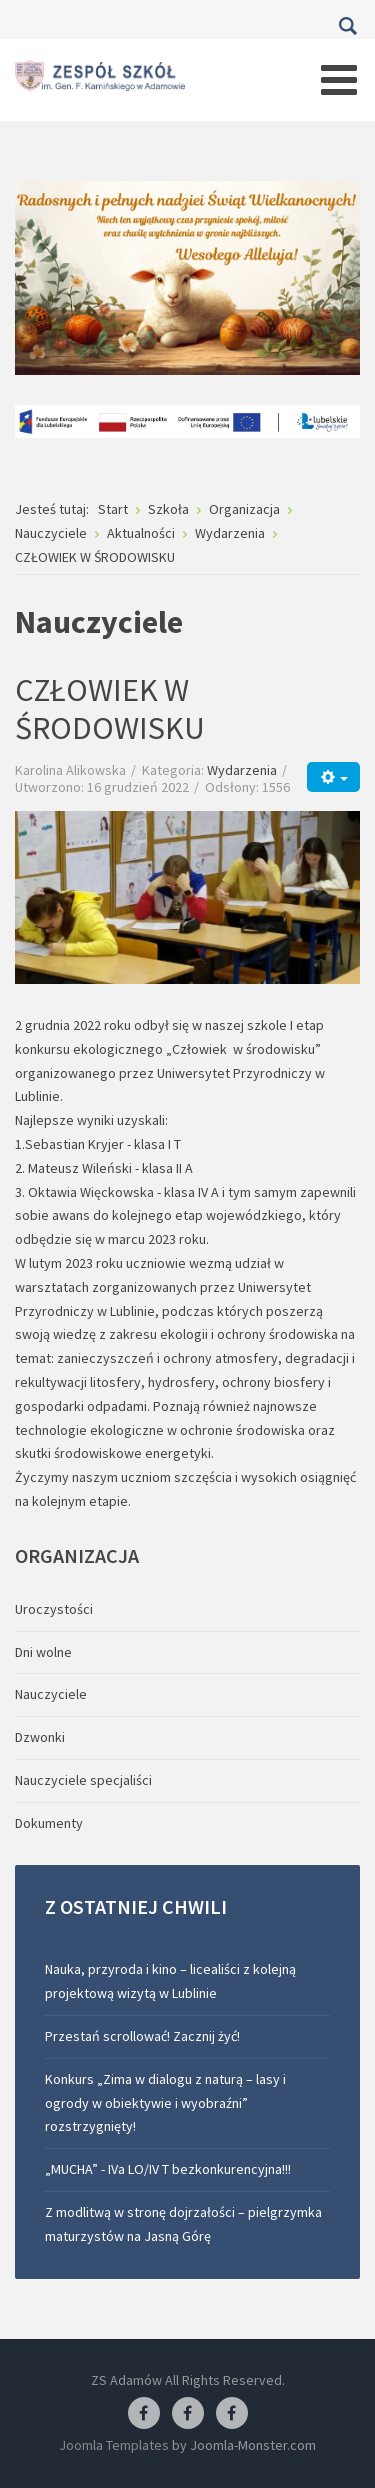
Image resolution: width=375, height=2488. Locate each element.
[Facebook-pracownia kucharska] (232, 2414)
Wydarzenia (242, 770)
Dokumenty (49, 1823)
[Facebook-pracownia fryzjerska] (188, 2414)
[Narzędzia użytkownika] (333, 776)
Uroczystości (54, 1609)
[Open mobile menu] (339, 80)
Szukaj (347, 26)
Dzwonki (40, 1737)
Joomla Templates (114, 2445)
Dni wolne (43, 1652)
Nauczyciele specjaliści (83, 1780)
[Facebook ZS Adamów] (144, 2414)
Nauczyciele (51, 1694)
